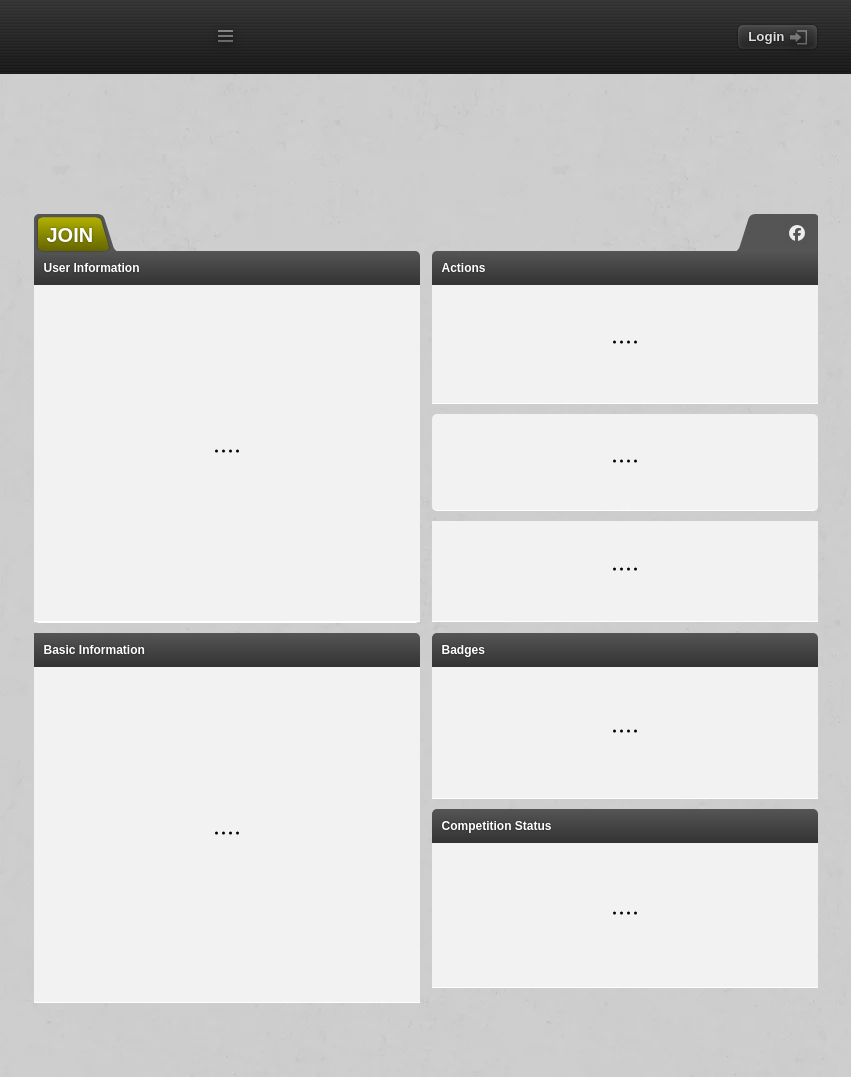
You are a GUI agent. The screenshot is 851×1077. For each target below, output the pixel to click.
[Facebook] (797, 233)
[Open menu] (225, 36)
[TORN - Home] (120, 38)
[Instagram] (767, 233)
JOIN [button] (70, 235)
